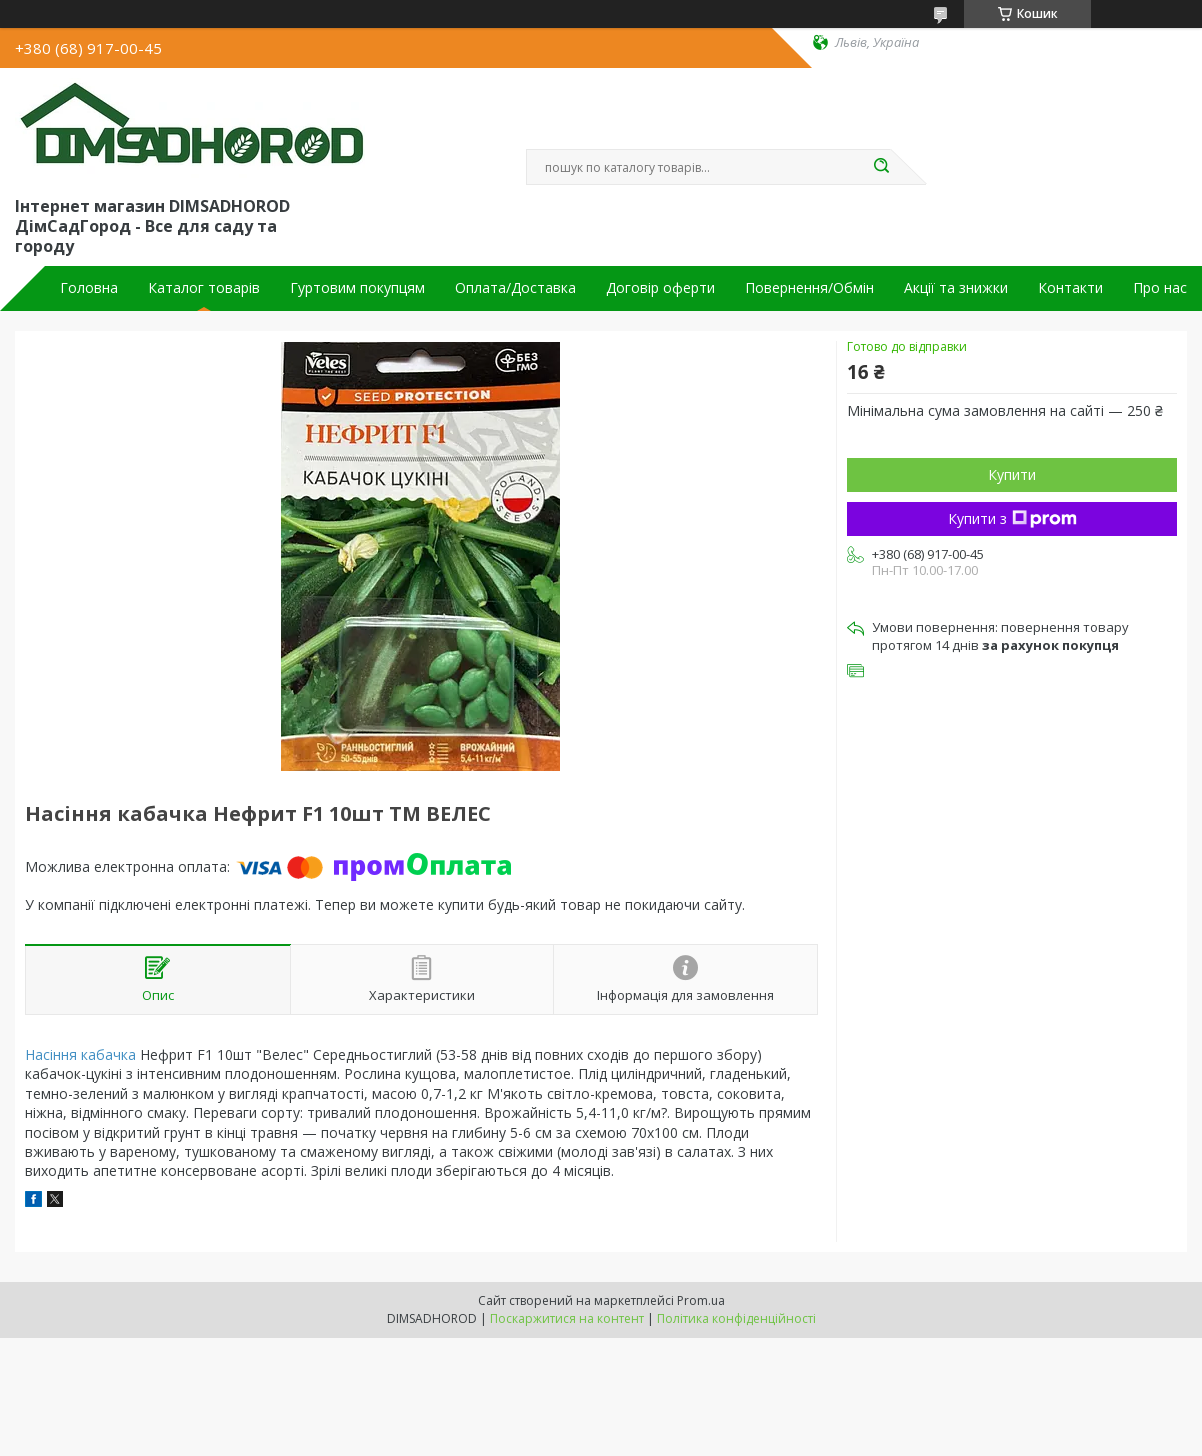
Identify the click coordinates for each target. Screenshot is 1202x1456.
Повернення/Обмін (809, 288)
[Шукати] (881, 167)
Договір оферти (660, 288)
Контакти (1070, 288)
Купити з (1012, 518)
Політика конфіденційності (736, 1318)
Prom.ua (701, 1300)
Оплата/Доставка (515, 288)
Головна (89, 288)
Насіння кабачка (80, 1054)
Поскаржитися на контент (567, 1318)
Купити (1012, 474)
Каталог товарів (204, 288)
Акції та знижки (956, 288)
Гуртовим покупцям (357, 288)
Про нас (1160, 288)
